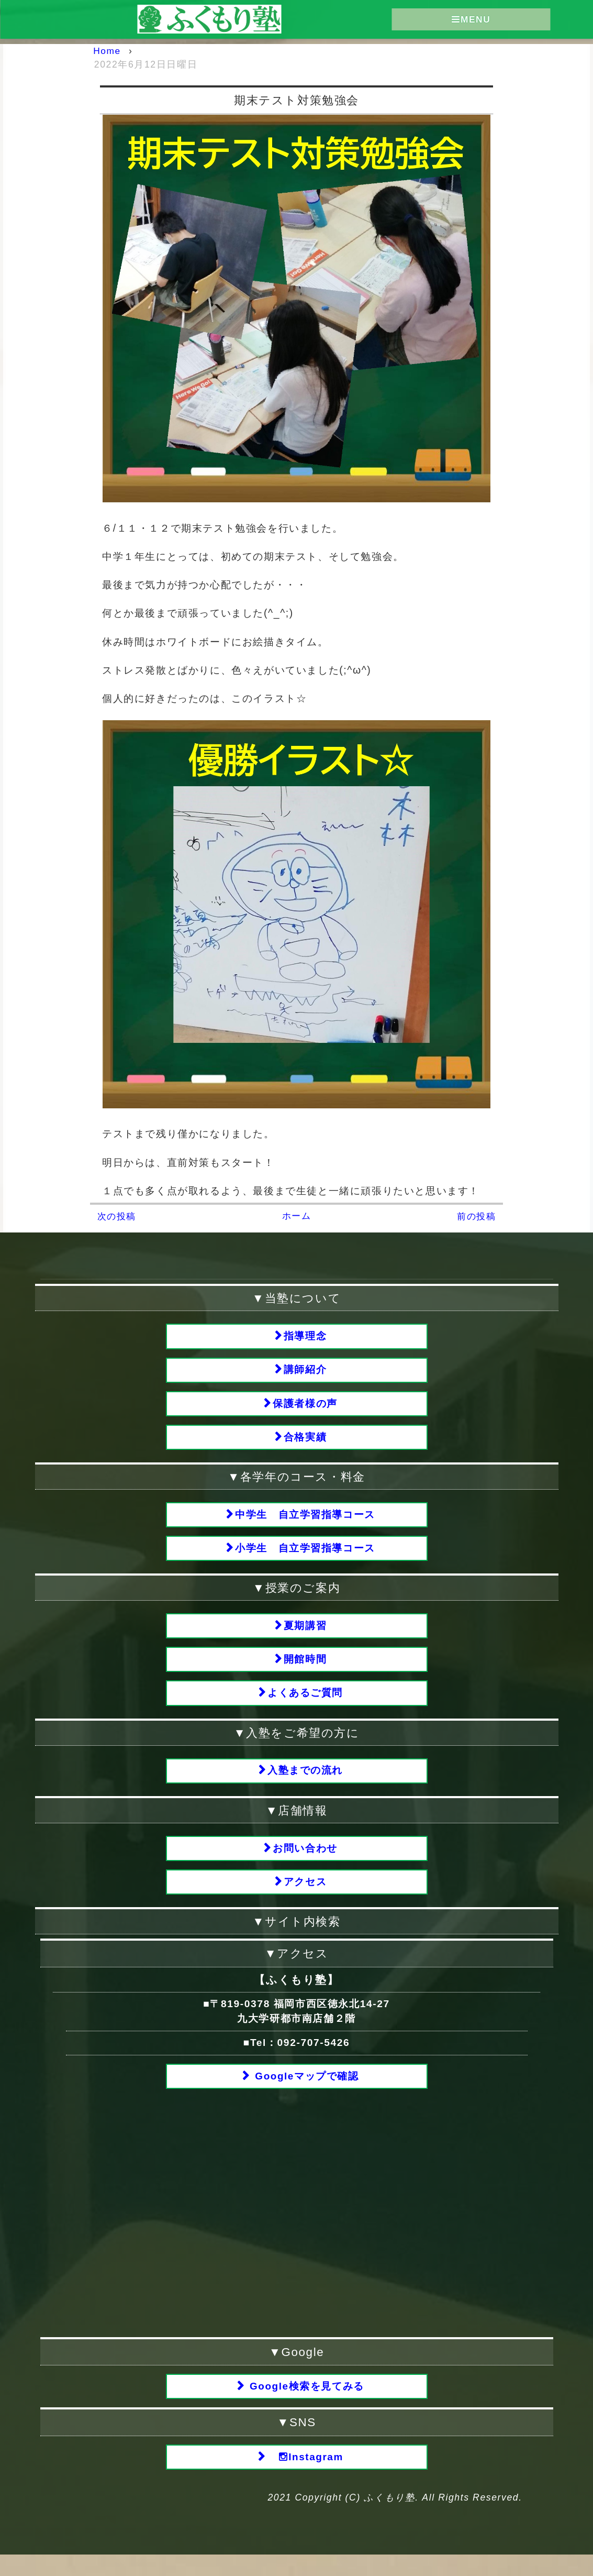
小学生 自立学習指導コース (305, 1555)
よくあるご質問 (305, 1704)
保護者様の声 (305, 1406)
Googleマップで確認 (305, 2093)
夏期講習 (305, 1634)
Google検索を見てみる (305, 2404)
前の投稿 (475, 1216)
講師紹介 (305, 1371)
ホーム (296, 1215)
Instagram (305, 2477)
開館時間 (305, 1669)
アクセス (305, 1897)
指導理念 (305, 1336)
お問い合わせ (305, 1862)
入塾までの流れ (305, 1783)
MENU (470, 19)
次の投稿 (117, 1216)
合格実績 (305, 1441)
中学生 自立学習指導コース (305, 1520)
